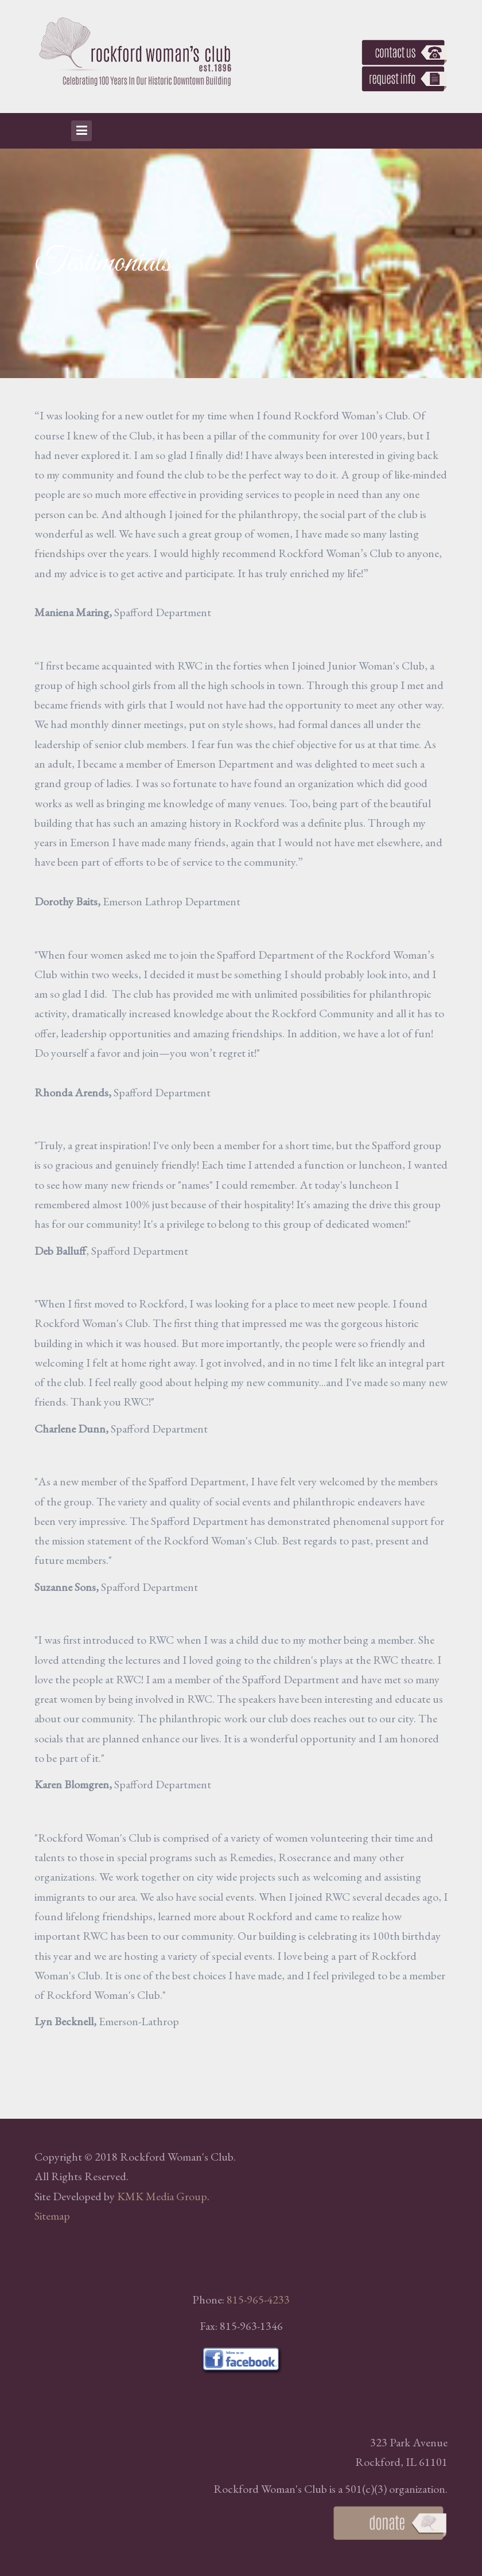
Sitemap (52, 2215)
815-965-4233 (258, 2299)
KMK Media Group (162, 2196)
